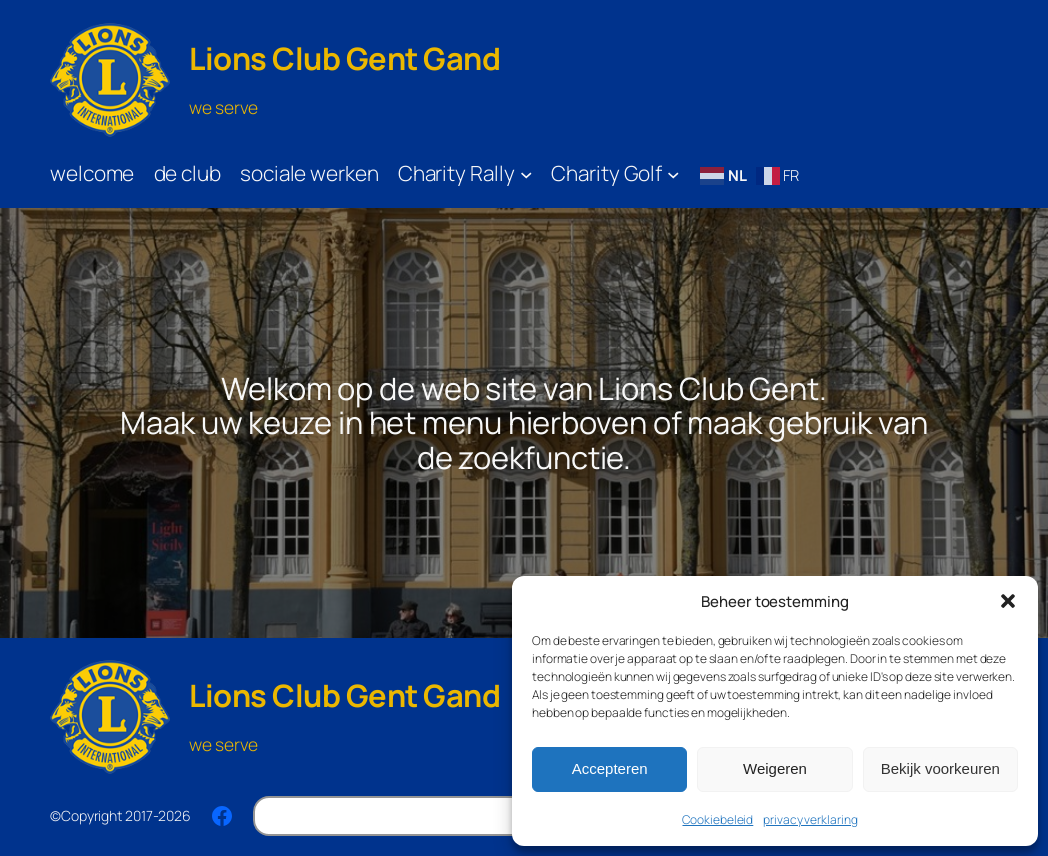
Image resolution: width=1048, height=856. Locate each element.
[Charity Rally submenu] (526, 174)
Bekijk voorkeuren (940, 768)
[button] (1008, 601)
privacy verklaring (810, 819)
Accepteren (610, 768)
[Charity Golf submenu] (673, 174)
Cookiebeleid (717, 819)
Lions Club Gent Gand (344, 58)
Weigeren (775, 768)
